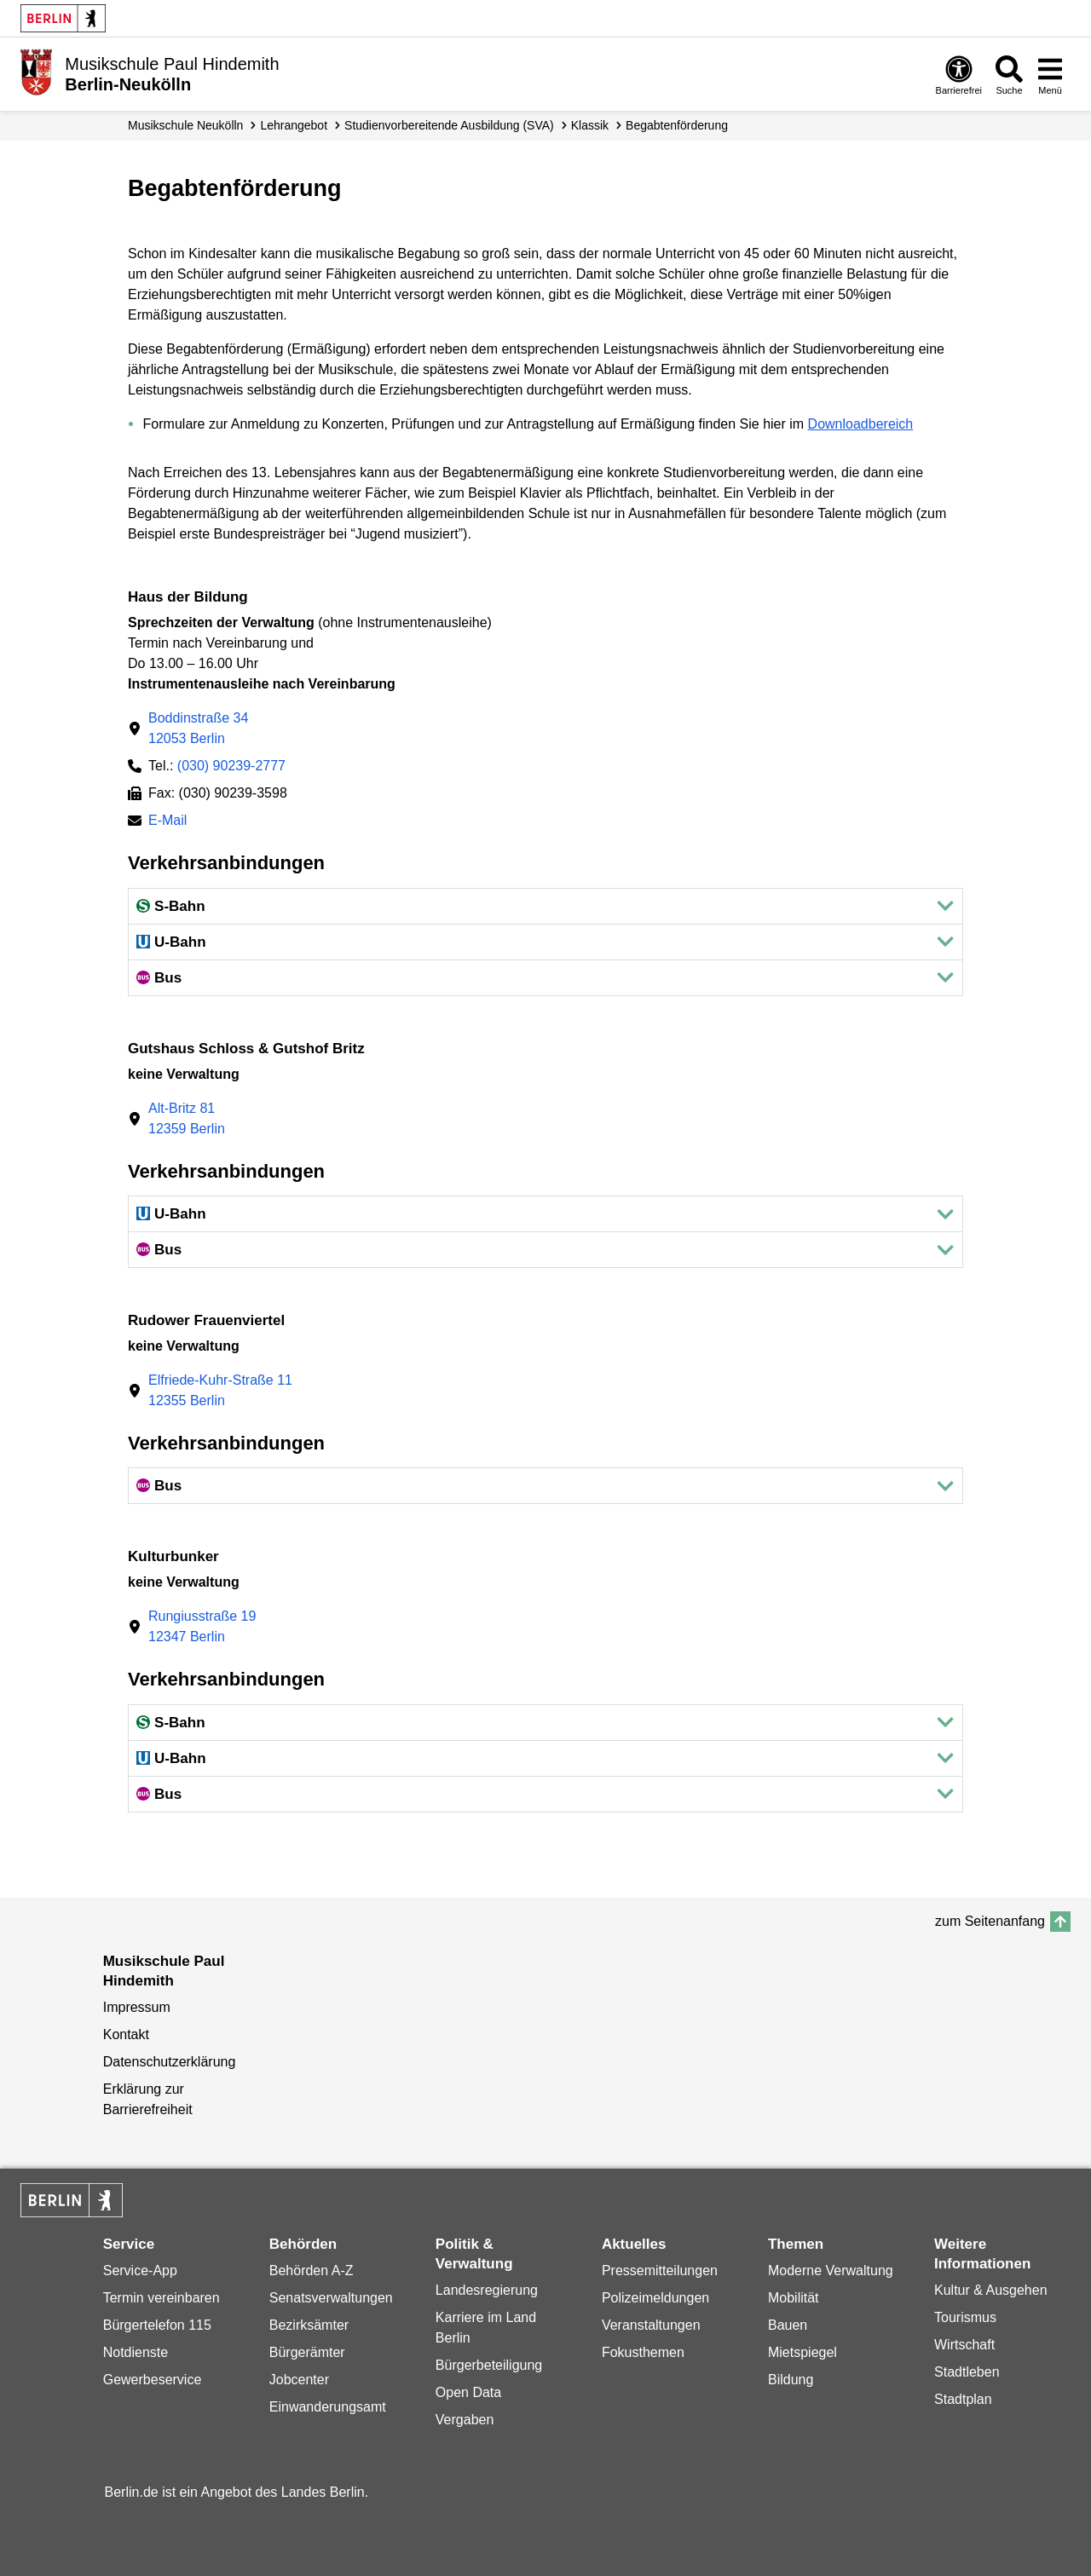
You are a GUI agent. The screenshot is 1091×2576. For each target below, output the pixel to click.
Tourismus (965, 2317)
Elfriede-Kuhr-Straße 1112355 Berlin (220, 1390)
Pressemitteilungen (660, 2270)
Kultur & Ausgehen (991, 2290)
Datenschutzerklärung (169, 2061)
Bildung (790, 2379)
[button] (545, 906)
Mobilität (793, 2298)
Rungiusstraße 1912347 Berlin (202, 1626)
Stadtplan (963, 2399)
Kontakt (126, 2034)
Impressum (136, 2007)
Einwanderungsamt (327, 2407)
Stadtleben (967, 2372)
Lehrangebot (293, 125)
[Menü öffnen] (1050, 74)
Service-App (140, 2270)
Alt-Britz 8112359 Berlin (186, 1118)
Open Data (468, 2392)
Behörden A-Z (311, 2270)
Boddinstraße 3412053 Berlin (198, 728)
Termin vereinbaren (161, 2298)
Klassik (590, 125)
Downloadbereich (861, 424)
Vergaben (465, 2419)
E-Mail (167, 822)
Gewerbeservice (152, 2379)
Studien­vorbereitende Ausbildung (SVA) (449, 125)
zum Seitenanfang (990, 1921)
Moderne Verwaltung (830, 2270)
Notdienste (136, 2352)
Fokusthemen (643, 2352)
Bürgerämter (307, 2352)
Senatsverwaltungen (331, 2298)
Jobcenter (299, 2379)
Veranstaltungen (651, 2325)
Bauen (787, 2325)
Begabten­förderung (677, 125)
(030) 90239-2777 (231, 765)
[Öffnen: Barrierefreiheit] (959, 74)
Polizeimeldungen (655, 2298)
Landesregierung (487, 2290)
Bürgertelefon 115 (157, 2325)
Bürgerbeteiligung (489, 2365)
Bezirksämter (309, 2325)
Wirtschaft (964, 2344)
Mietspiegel (802, 2352)
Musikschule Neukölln (185, 125)
